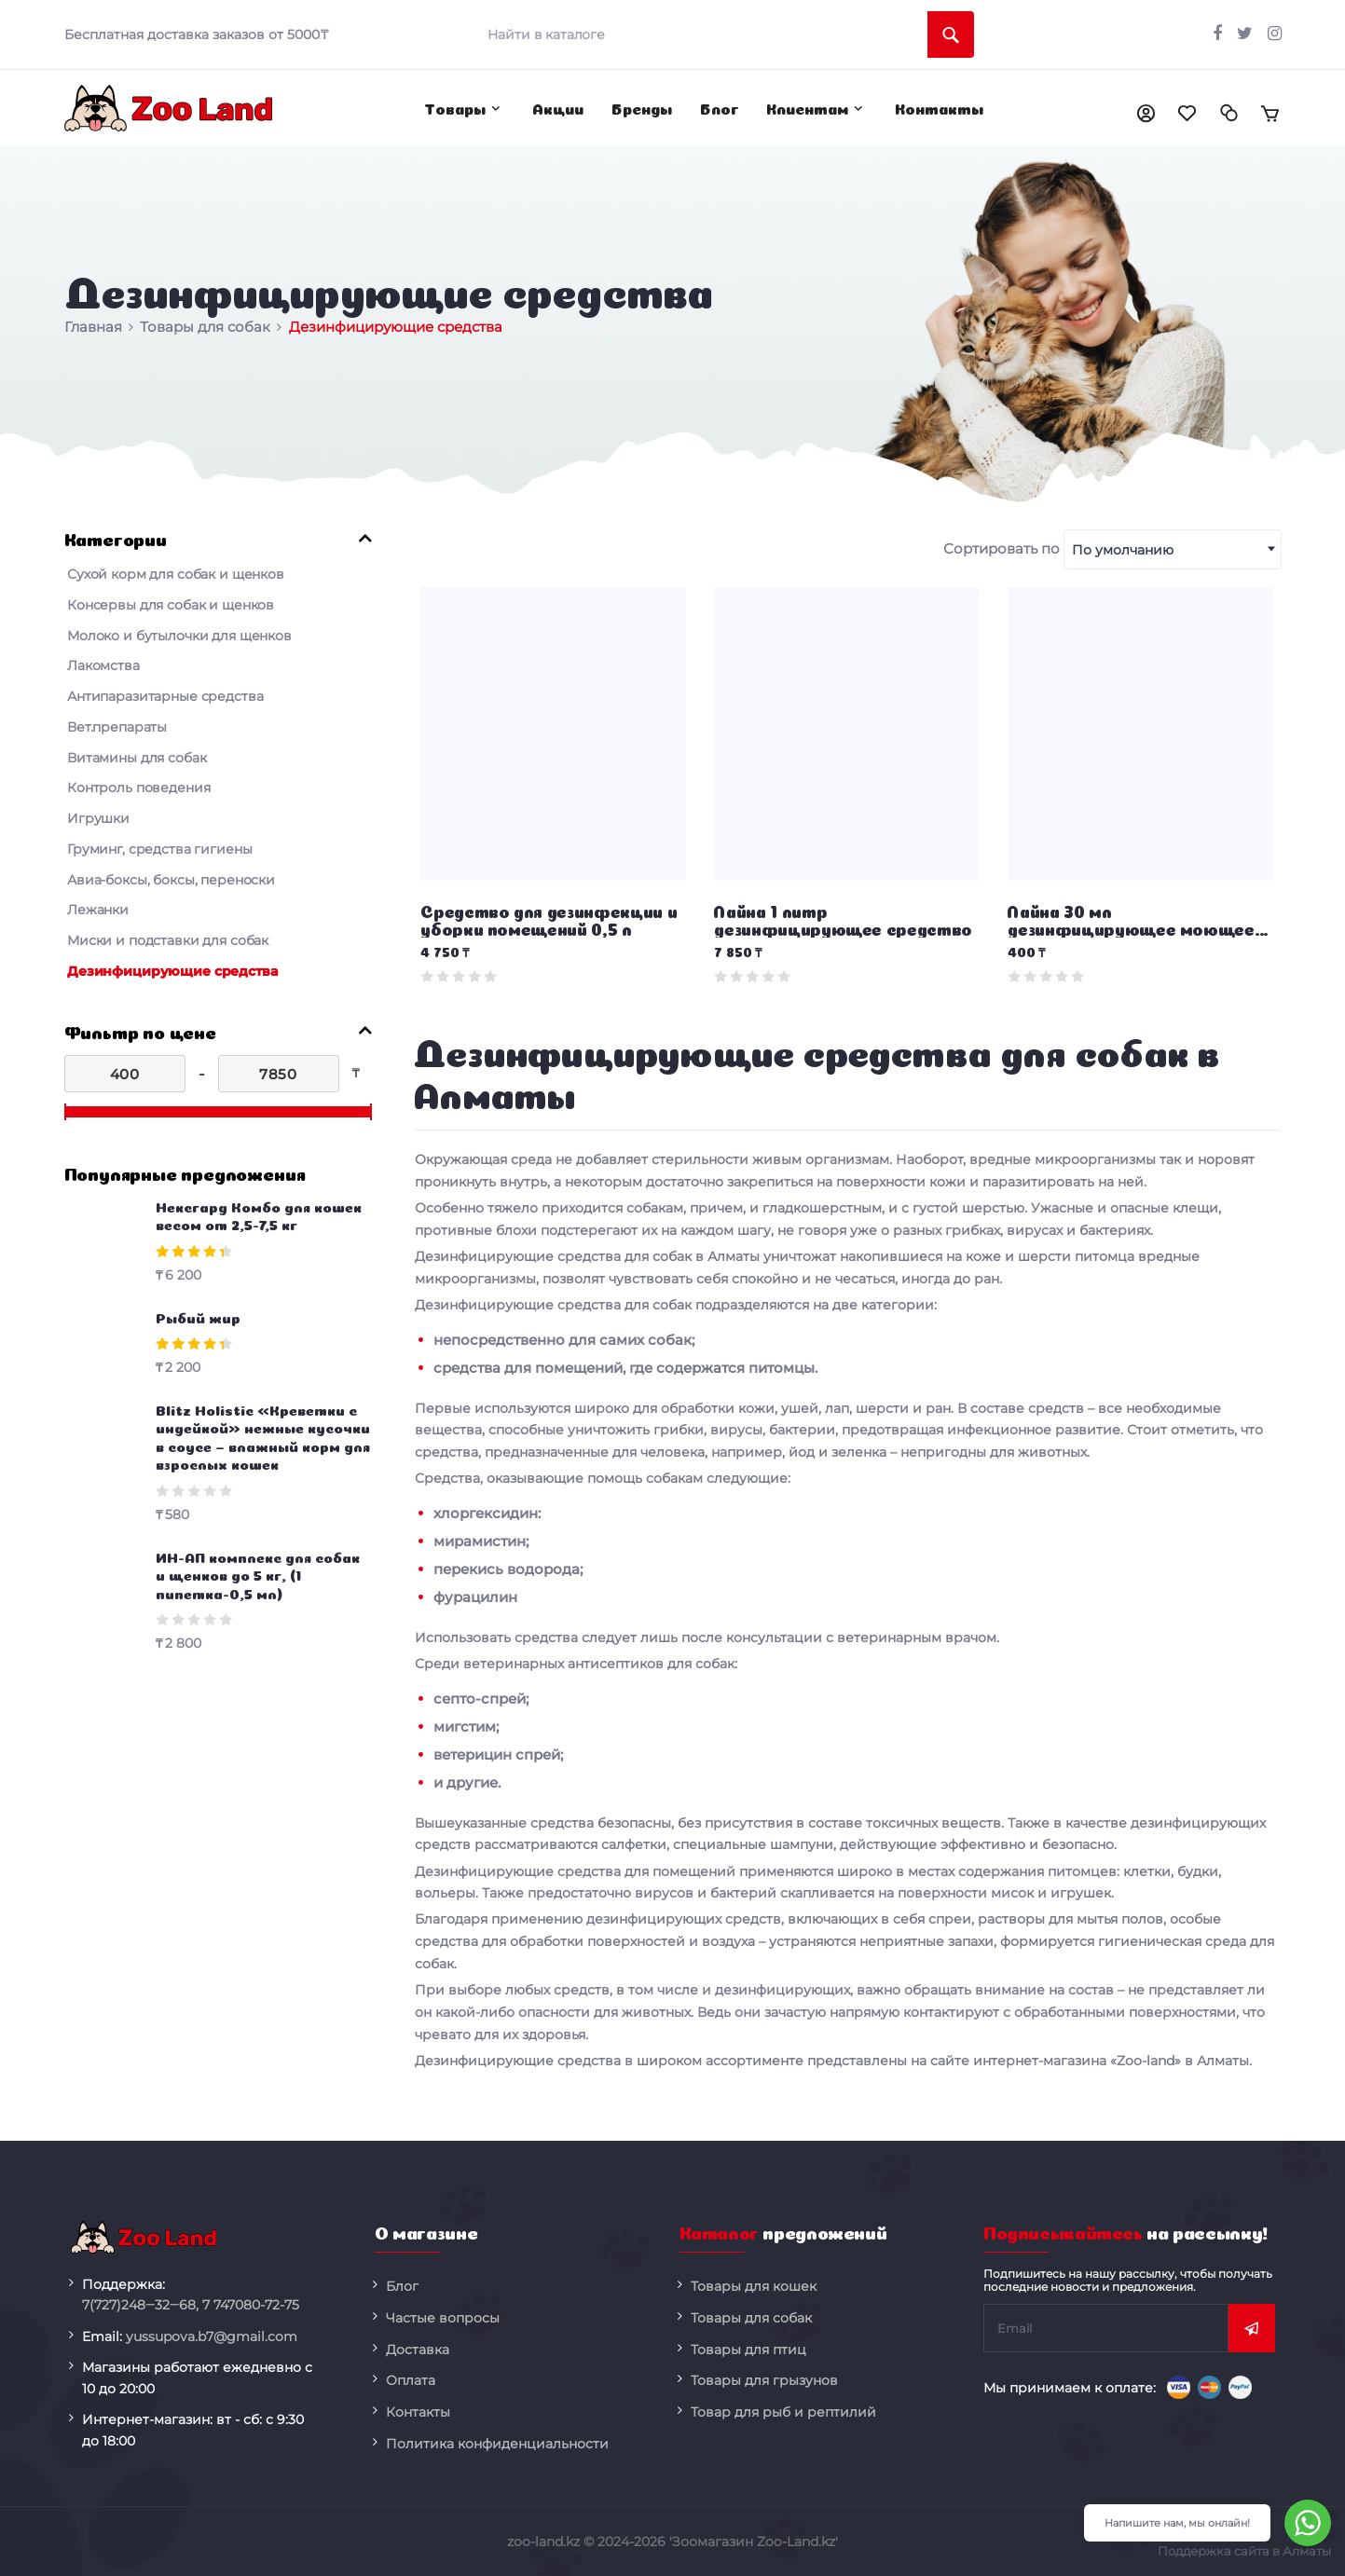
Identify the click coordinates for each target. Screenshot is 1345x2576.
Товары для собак (751, 2317)
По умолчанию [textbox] (1122, 549)
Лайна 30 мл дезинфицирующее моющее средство (1131, 922)
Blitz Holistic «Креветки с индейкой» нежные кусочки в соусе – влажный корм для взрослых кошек (263, 1436)
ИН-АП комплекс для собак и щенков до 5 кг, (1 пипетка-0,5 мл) (258, 1574)
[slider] (65, 1111)
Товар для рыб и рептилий (783, 2412)
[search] (724, 34)
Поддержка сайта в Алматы (1244, 2550)
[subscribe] (1105, 2328)
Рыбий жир (198, 1316)
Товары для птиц (748, 2349)
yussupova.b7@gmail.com (211, 2336)
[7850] (278, 1073)
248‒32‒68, (140, 2305)
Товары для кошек (754, 2286)
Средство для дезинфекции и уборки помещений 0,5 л (548, 919)
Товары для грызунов (764, 2380)
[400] (124, 1073)
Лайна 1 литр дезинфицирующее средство (843, 919)
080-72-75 (250, 2305)
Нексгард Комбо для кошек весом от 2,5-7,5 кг (259, 1214)
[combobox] (1173, 549)
